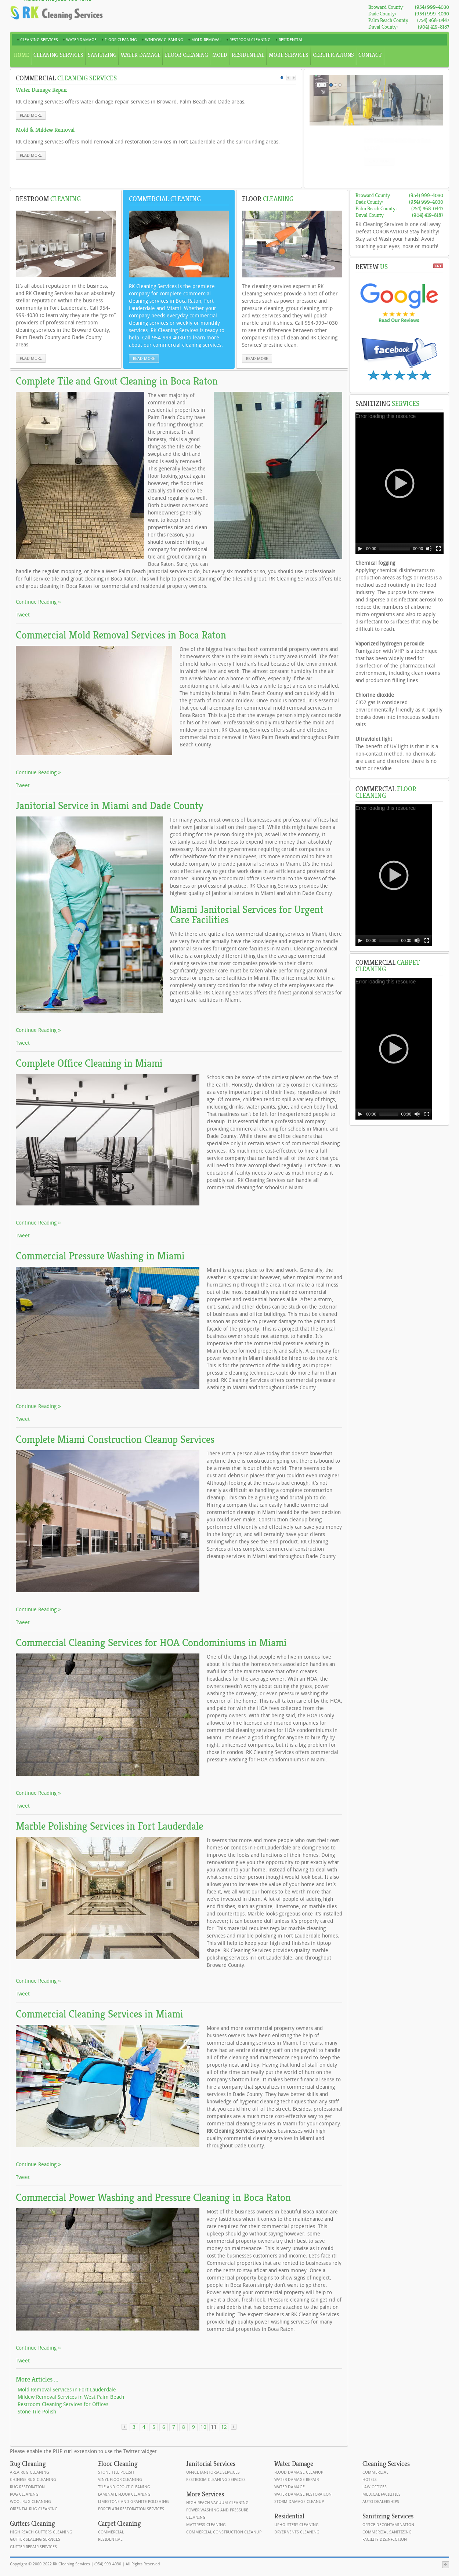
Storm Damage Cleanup (299, 2501)
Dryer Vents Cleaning (296, 2532)
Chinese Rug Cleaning (33, 2479)
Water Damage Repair (296, 2479)
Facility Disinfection (384, 2539)
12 (224, 2427)
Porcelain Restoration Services (131, 2509)
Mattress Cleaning (206, 2524)
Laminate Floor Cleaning (124, 2494)
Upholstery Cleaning (296, 2524)
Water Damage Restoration (303, 2494)
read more (31, 115)
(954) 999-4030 (432, 7)
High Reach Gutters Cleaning (41, 2532)
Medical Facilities (381, 2494)
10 (203, 2427)
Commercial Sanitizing (387, 2532)
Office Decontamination (388, 2524)
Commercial (111, 2532)
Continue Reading (37, 602)
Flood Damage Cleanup (298, 2472)
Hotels (369, 2479)
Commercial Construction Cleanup (223, 2532)
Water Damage (289, 2487)
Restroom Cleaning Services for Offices (63, 2404)
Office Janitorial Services (213, 2472)
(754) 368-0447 (433, 20)
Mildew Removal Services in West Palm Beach (71, 2397)
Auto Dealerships (380, 2501)
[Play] (360, 549)
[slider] (394, 548)
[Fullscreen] (438, 549)
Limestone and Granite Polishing (133, 2501)
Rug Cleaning (24, 2494)
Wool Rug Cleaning (30, 2501)
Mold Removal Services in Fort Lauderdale (67, 2390)
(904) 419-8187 (433, 27)
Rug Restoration (27, 2487)
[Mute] (429, 549)
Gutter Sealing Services (35, 2539)
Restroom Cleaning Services (216, 2479)
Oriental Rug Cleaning (34, 2509)
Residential (110, 2539)
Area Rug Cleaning (29, 2472)
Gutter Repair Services (33, 2546)
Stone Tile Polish (37, 2412)
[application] (399, 483)
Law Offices (374, 2487)
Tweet (23, 615)
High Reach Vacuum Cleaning (217, 2502)
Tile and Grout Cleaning (124, 2487)
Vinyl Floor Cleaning (120, 2479)
